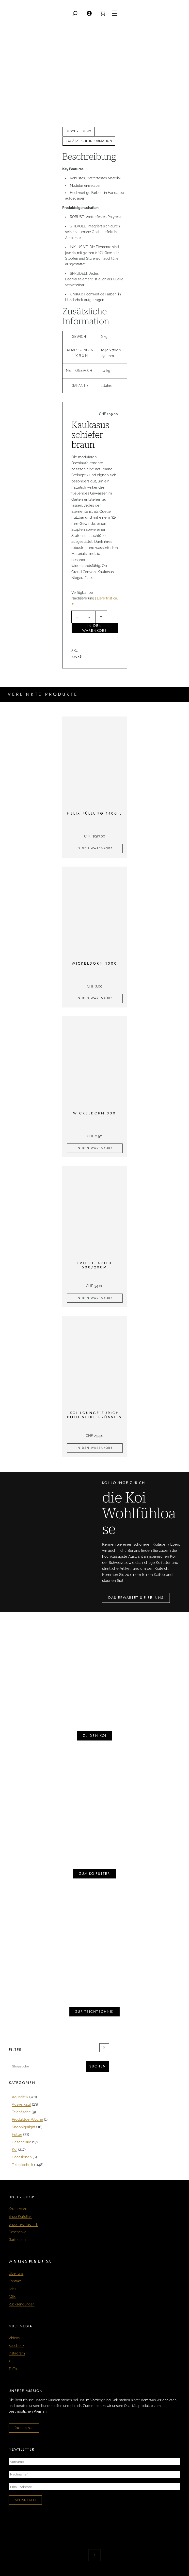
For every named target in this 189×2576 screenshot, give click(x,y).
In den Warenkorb (94, 628)
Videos (14, 2338)
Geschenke (17, 2232)
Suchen (97, 2066)
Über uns (16, 2273)
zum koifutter (94, 1873)
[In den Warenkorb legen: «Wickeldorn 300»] (95, 1148)
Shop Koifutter (20, 2216)
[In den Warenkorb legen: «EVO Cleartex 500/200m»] (95, 1298)
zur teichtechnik (94, 2011)
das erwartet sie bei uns (136, 1597)
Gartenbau (17, 2240)
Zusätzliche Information (89, 141)
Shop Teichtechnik (23, 2224)
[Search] (75, 13)
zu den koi (94, 1735)
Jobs (12, 2289)
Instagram (17, 2353)
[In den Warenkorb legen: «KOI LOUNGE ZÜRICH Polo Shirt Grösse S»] (95, 1448)
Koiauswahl (18, 2209)
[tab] (78, 131)
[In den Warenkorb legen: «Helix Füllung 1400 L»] (95, 848)
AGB (12, 2297)
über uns (24, 2428)
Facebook (16, 2346)
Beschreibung (78, 131)
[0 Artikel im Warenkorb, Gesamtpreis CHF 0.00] (102, 13)
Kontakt (15, 2281)
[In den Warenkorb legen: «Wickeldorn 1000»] (95, 998)
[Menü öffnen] (114, 13)
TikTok (13, 2369)
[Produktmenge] (89, 617)
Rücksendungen (21, 2304)
